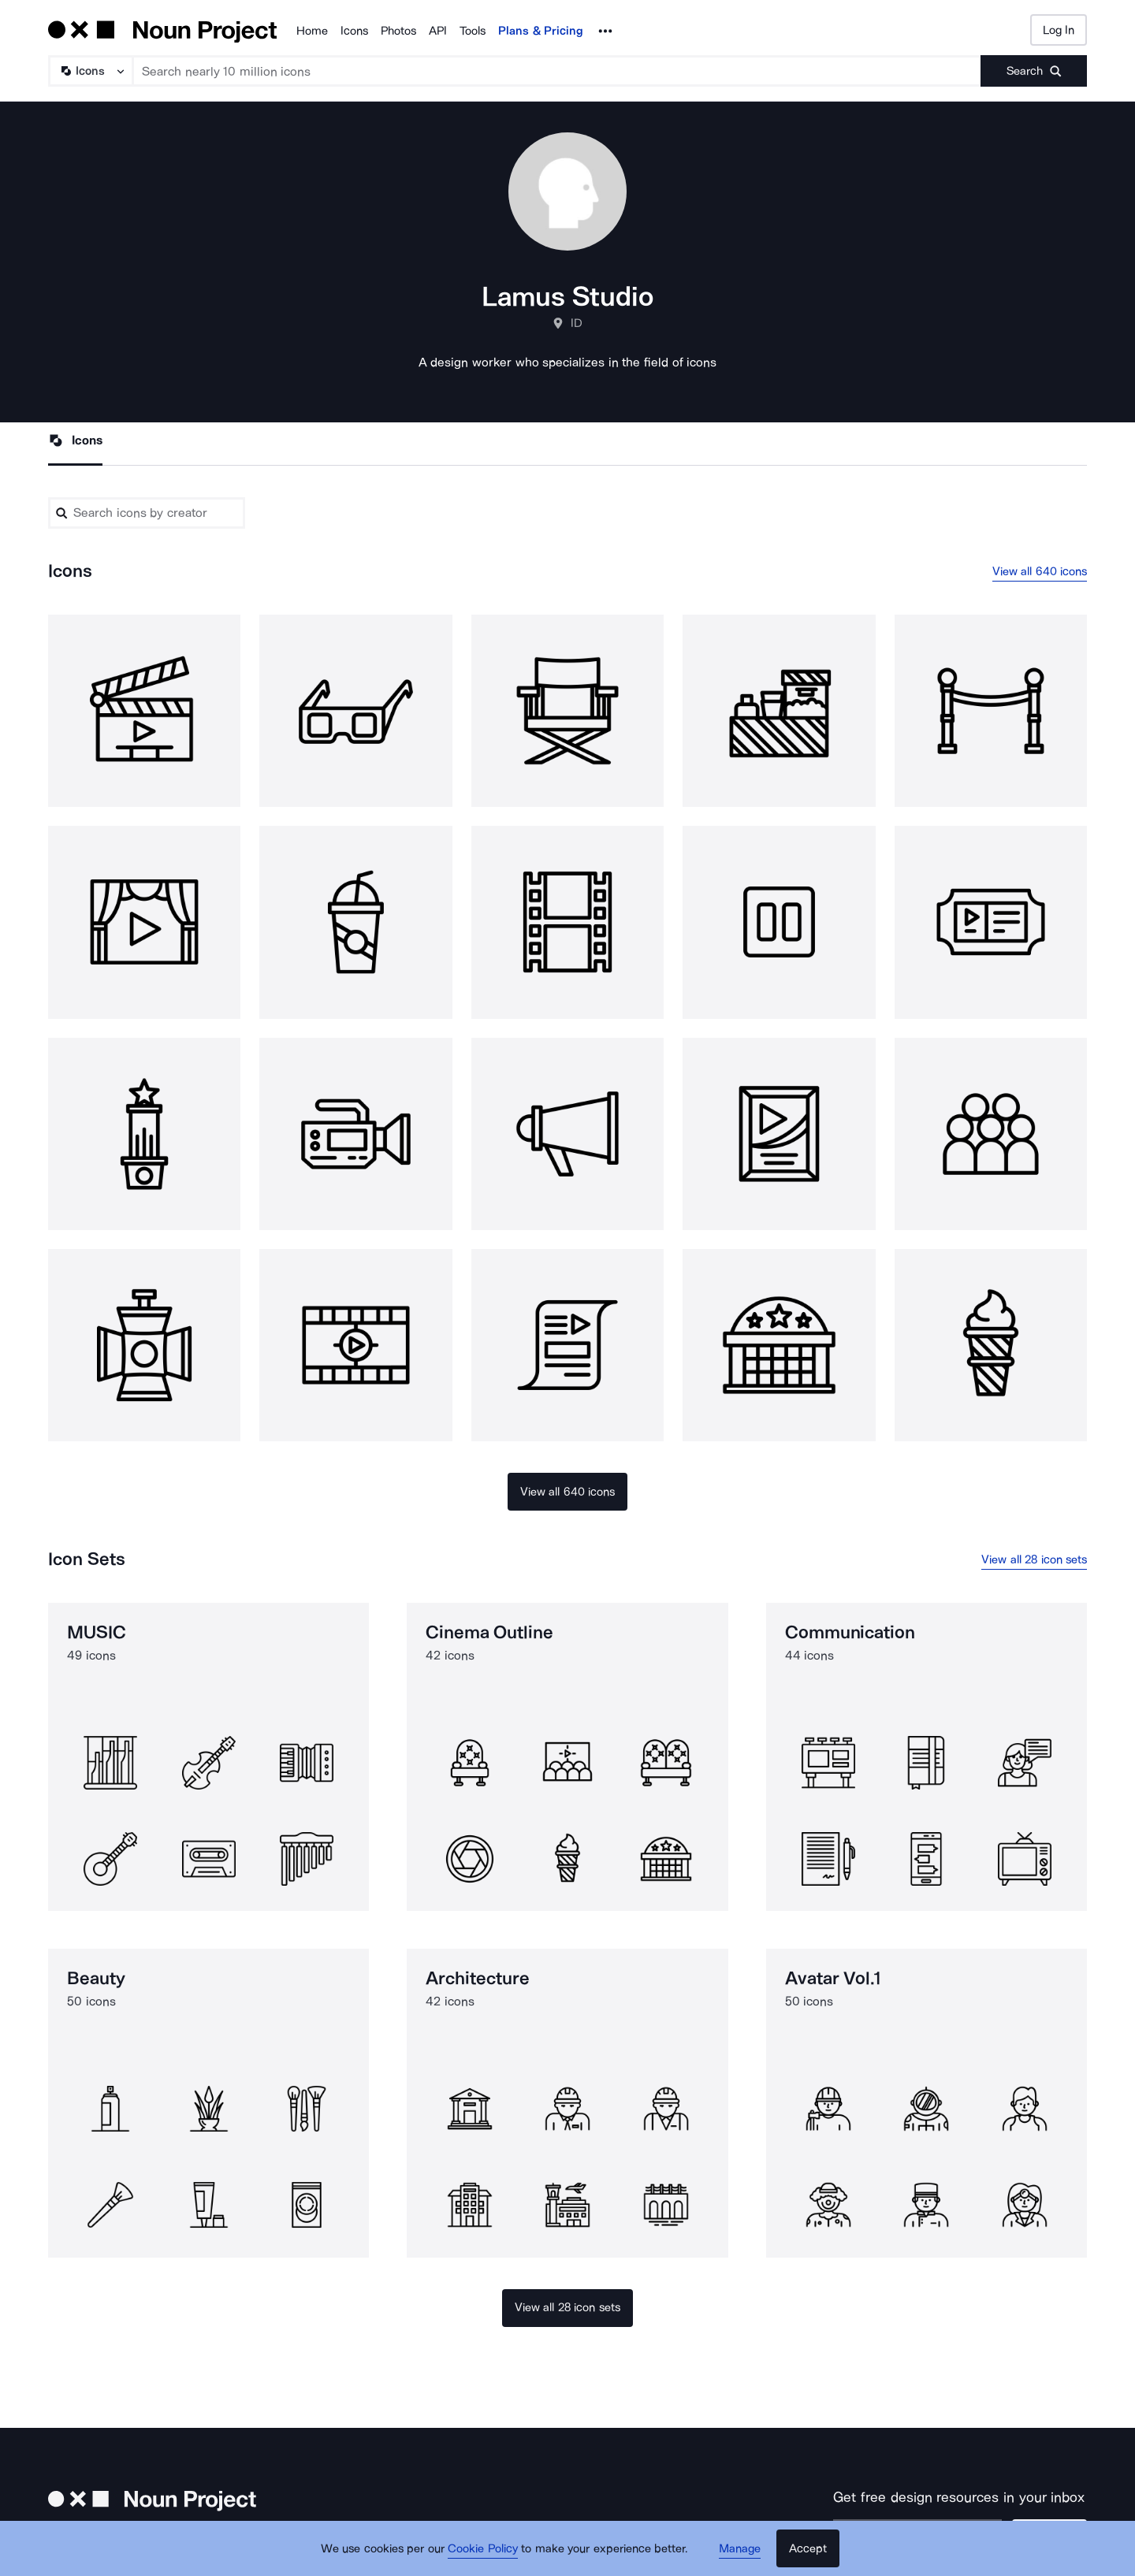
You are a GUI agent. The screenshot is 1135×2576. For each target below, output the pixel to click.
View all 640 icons (1040, 571)
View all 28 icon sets (1034, 1559)
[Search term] (557, 71)
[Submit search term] (1034, 71)
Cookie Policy (483, 2548)
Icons (354, 31)
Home (312, 31)
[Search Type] (90, 71)
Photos (398, 31)
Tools (473, 31)
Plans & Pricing (540, 31)
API (438, 31)
